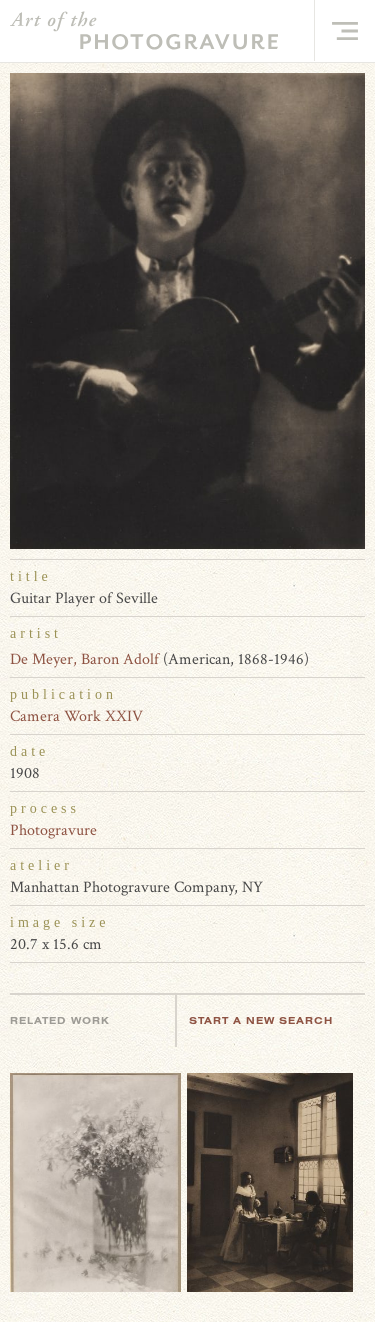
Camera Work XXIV (76, 716)
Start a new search (271, 1020)
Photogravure (53, 830)
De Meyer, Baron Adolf (84, 659)
